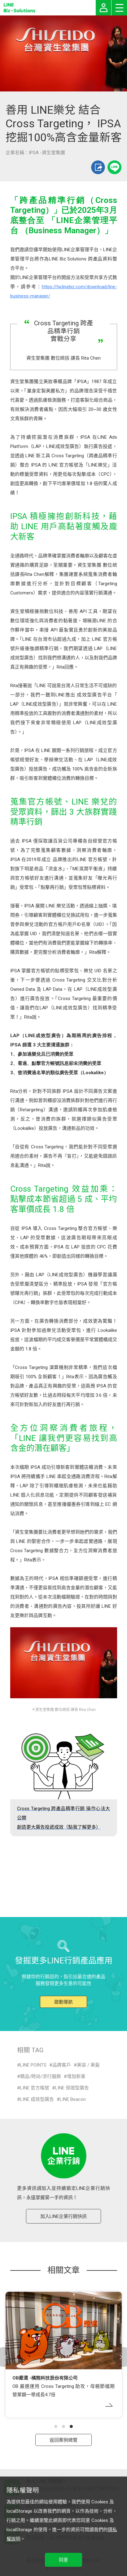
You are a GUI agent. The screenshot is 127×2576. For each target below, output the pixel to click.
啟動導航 (63, 2002)
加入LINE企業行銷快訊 (63, 2216)
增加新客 (76, 2076)
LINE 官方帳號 (34, 2088)
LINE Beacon (73, 2099)
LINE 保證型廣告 (72, 2088)
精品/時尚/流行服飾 (40, 2076)
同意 (63, 2560)
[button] (55, 2426)
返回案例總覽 (63, 2440)
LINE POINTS (33, 2065)
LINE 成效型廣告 (37, 2099)
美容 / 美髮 (88, 2065)
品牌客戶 (61, 2065)
